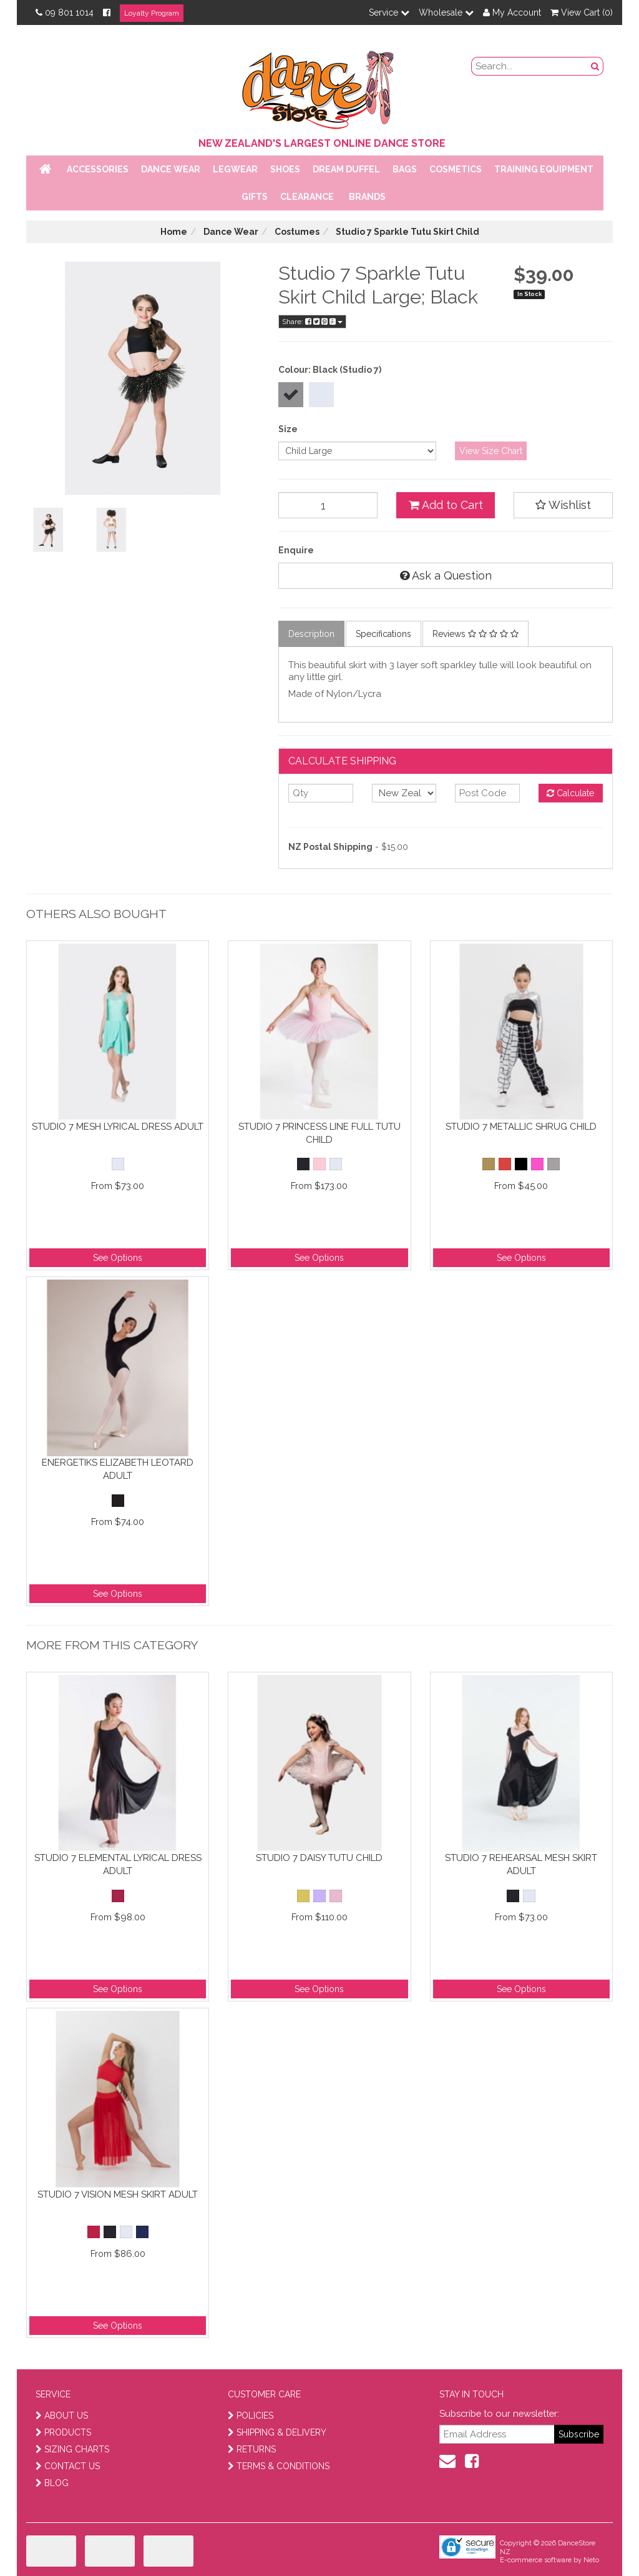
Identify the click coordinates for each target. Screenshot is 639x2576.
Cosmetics (455, 169)
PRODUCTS (63, 2432)
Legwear (235, 169)
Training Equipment (543, 169)
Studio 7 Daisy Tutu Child (319, 1857)
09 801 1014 (65, 12)
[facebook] (472, 2461)
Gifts (254, 197)
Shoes (285, 169)
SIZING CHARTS (72, 2449)
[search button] (595, 66)
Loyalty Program (151, 13)
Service (389, 12)
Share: (312, 321)
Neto (591, 2560)
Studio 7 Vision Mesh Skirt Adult (117, 2194)
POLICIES (250, 2416)
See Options (117, 1258)
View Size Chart (490, 451)
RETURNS (252, 2449)
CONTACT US (68, 2466)
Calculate (570, 793)
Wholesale (446, 12)
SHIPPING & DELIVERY (277, 2432)
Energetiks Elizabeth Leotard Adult (117, 1469)
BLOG (52, 2483)
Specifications (383, 634)
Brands (367, 197)
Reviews (475, 634)
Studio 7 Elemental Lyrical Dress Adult (118, 1864)
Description (311, 634)
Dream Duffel (346, 169)
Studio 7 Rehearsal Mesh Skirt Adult (521, 1864)
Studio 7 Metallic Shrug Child (521, 1126)
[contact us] (447, 2461)
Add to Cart (446, 504)
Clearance (307, 197)
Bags (405, 169)
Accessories (98, 169)
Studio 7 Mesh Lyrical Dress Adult (117, 1126)
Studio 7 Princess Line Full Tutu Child (319, 1133)
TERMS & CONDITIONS (278, 2466)
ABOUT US (62, 2416)
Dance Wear (170, 169)
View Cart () (581, 12)
